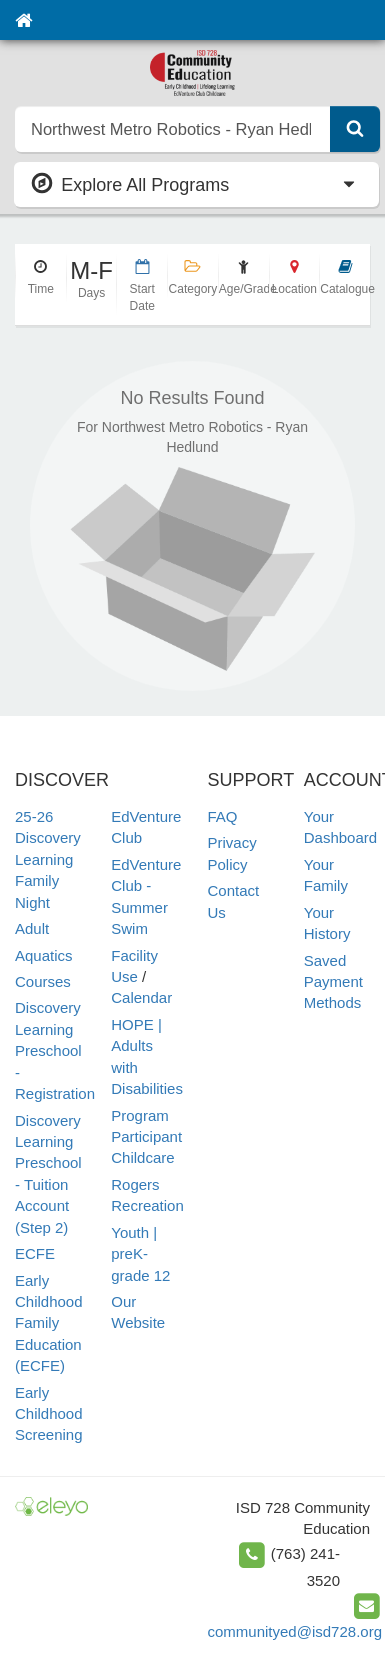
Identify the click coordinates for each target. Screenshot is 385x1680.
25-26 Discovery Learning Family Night (48, 859)
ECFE (35, 1253)
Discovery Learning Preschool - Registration (55, 1050)
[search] (173, 129)
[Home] (23, 20)
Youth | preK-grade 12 (140, 1254)
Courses (43, 981)
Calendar (141, 997)
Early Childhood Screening (49, 1414)
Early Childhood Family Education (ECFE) (49, 1323)
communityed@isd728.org (295, 1631)
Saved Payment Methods (333, 982)
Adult (32, 928)
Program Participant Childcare (146, 1137)
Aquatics (44, 955)
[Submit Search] (355, 129)
